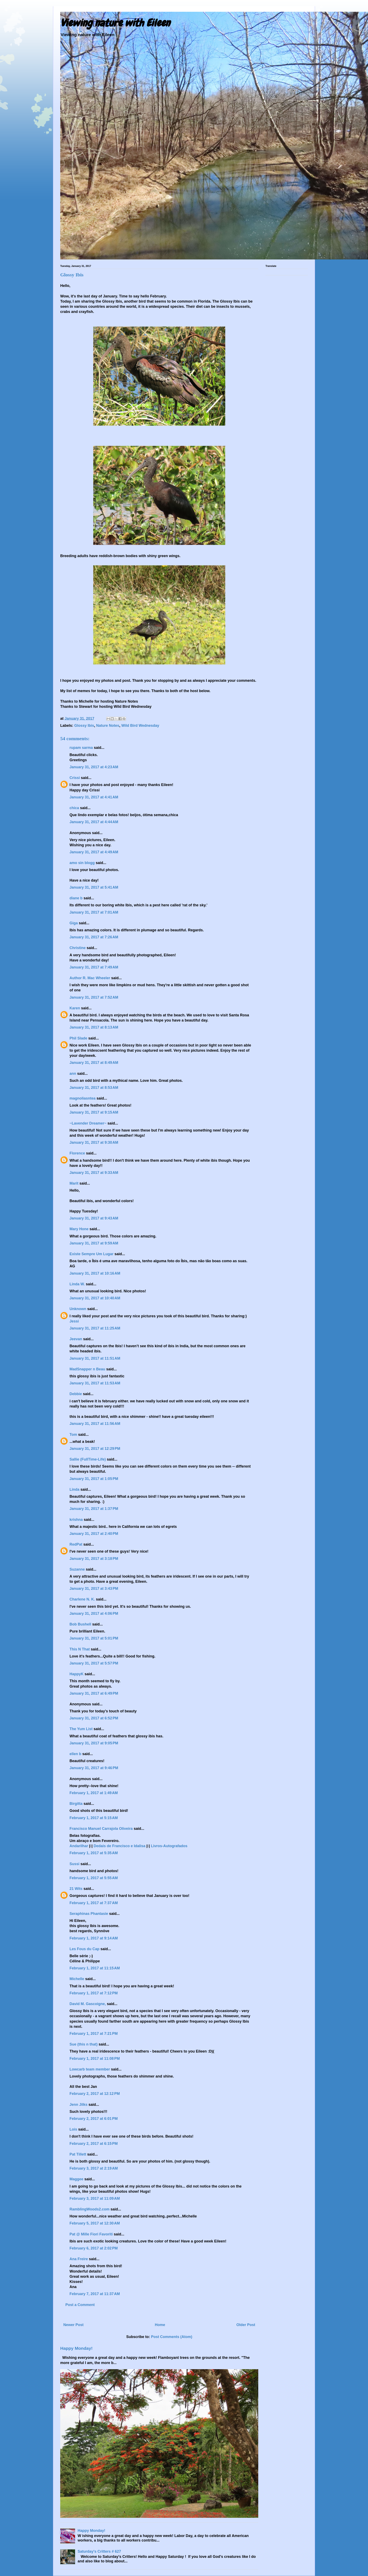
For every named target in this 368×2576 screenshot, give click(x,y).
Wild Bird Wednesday (140, 725)
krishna (76, 1520)
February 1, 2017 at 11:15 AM (95, 1968)
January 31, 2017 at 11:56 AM (95, 1424)
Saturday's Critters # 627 (99, 2551)
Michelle (77, 1979)
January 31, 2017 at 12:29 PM (95, 1449)
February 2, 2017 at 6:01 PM (94, 2119)
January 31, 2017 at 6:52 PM (94, 1718)
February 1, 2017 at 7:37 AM (94, 1903)
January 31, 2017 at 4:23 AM (94, 767)
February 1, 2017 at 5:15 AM (94, 1818)
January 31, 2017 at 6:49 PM (94, 1693)
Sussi (74, 1864)
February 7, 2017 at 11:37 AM (95, 2294)
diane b (76, 898)
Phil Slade (78, 1038)
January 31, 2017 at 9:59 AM (94, 1243)
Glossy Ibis (84, 725)
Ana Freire (79, 2259)
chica (74, 808)
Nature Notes (107, 725)
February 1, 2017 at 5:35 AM (94, 1853)
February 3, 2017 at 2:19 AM (94, 2168)
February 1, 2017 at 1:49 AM (94, 1793)
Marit (74, 1183)
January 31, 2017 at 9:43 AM (94, 1218)
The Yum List (81, 1729)
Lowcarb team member (90, 2069)
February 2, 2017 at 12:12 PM (95, 2094)
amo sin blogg (82, 863)
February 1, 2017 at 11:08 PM (95, 2058)
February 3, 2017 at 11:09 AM (95, 2198)
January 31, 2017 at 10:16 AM (95, 1273)
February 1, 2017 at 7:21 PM (94, 2033)
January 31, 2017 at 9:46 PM (94, 1768)
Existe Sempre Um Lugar (91, 1254)
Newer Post (73, 2325)
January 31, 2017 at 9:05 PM (94, 1743)
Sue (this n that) (84, 2044)
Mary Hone (79, 1229)
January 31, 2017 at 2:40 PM (94, 1534)
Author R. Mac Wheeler (90, 978)
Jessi (74, 1321)
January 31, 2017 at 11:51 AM (95, 1358)
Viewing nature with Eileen (115, 23)
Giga (74, 923)
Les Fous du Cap (84, 1949)
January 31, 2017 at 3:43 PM (94, 1588)
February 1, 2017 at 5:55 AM (94, 1878)
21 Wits (76, 1889)
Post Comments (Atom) (171, 2337)
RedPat (76, 1544)
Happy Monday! (76, 2348)
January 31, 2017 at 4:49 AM (94, 852)
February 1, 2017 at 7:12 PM (94, 1993)
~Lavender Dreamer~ (88, 1123)
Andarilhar (79, 1846)
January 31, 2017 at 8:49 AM (94, 1063)
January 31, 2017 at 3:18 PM (94, 1559)
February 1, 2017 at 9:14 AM (94, 1938)
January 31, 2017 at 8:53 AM (94, 1088)
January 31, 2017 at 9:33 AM (94, 1173)
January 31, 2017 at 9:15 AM (94, 1112)
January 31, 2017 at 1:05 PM (94, 1479)
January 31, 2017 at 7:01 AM (94, 912)
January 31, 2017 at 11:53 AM (95, 1383)
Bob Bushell (80, 1624)
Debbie (76, 1394)
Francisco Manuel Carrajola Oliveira (101, 1829)
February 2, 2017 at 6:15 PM (94, 2144)
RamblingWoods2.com (90, 2209)
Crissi (75, 778)
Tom (73, 1434)
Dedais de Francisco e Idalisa (119, 1846)
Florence (77, 1153)
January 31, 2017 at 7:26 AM (94, 937)
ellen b (75, 1754)
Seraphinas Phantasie (89, 1914)
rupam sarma (81, 748)
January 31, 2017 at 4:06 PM (94, 1613)
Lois (73, 2129)
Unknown (78, 1309)
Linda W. (77, 1284)
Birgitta (76, 1804)
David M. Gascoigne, (88, 2004)
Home (160, 2325)
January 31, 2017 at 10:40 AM (95, 1298)
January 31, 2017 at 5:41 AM (94, 887)
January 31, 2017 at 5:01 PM (94, 1638)
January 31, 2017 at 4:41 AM (94, 797)
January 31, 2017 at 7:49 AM (94, 967)
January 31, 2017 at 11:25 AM (95, 1328)
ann (73, 1073)
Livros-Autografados (169, 1846)
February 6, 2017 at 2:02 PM (94, 2248)
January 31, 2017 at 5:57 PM (94, 1663)
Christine (78, 948)
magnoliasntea (83, 1098)
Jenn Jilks (78, 2104)
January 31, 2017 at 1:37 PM (94, 1509)
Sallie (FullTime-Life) (88, 1459)
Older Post (245, 2325)
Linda (74, 1489)
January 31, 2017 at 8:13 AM (94, 1027)
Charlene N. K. (82, 1599)
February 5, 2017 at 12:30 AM (95, 2223)
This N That (80, 1649)
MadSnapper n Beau (87, 1369)
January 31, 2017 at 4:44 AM (94, 822)
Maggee (76, 2179)
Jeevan (76, 1339)
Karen (75, 1008)
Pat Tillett (78, 2154)
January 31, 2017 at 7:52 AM (94, 997)
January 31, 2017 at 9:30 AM (94, 1142)
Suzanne (77, 1569)
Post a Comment (80, 2305)
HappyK (77, 1674)
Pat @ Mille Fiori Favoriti (91, 2234)
